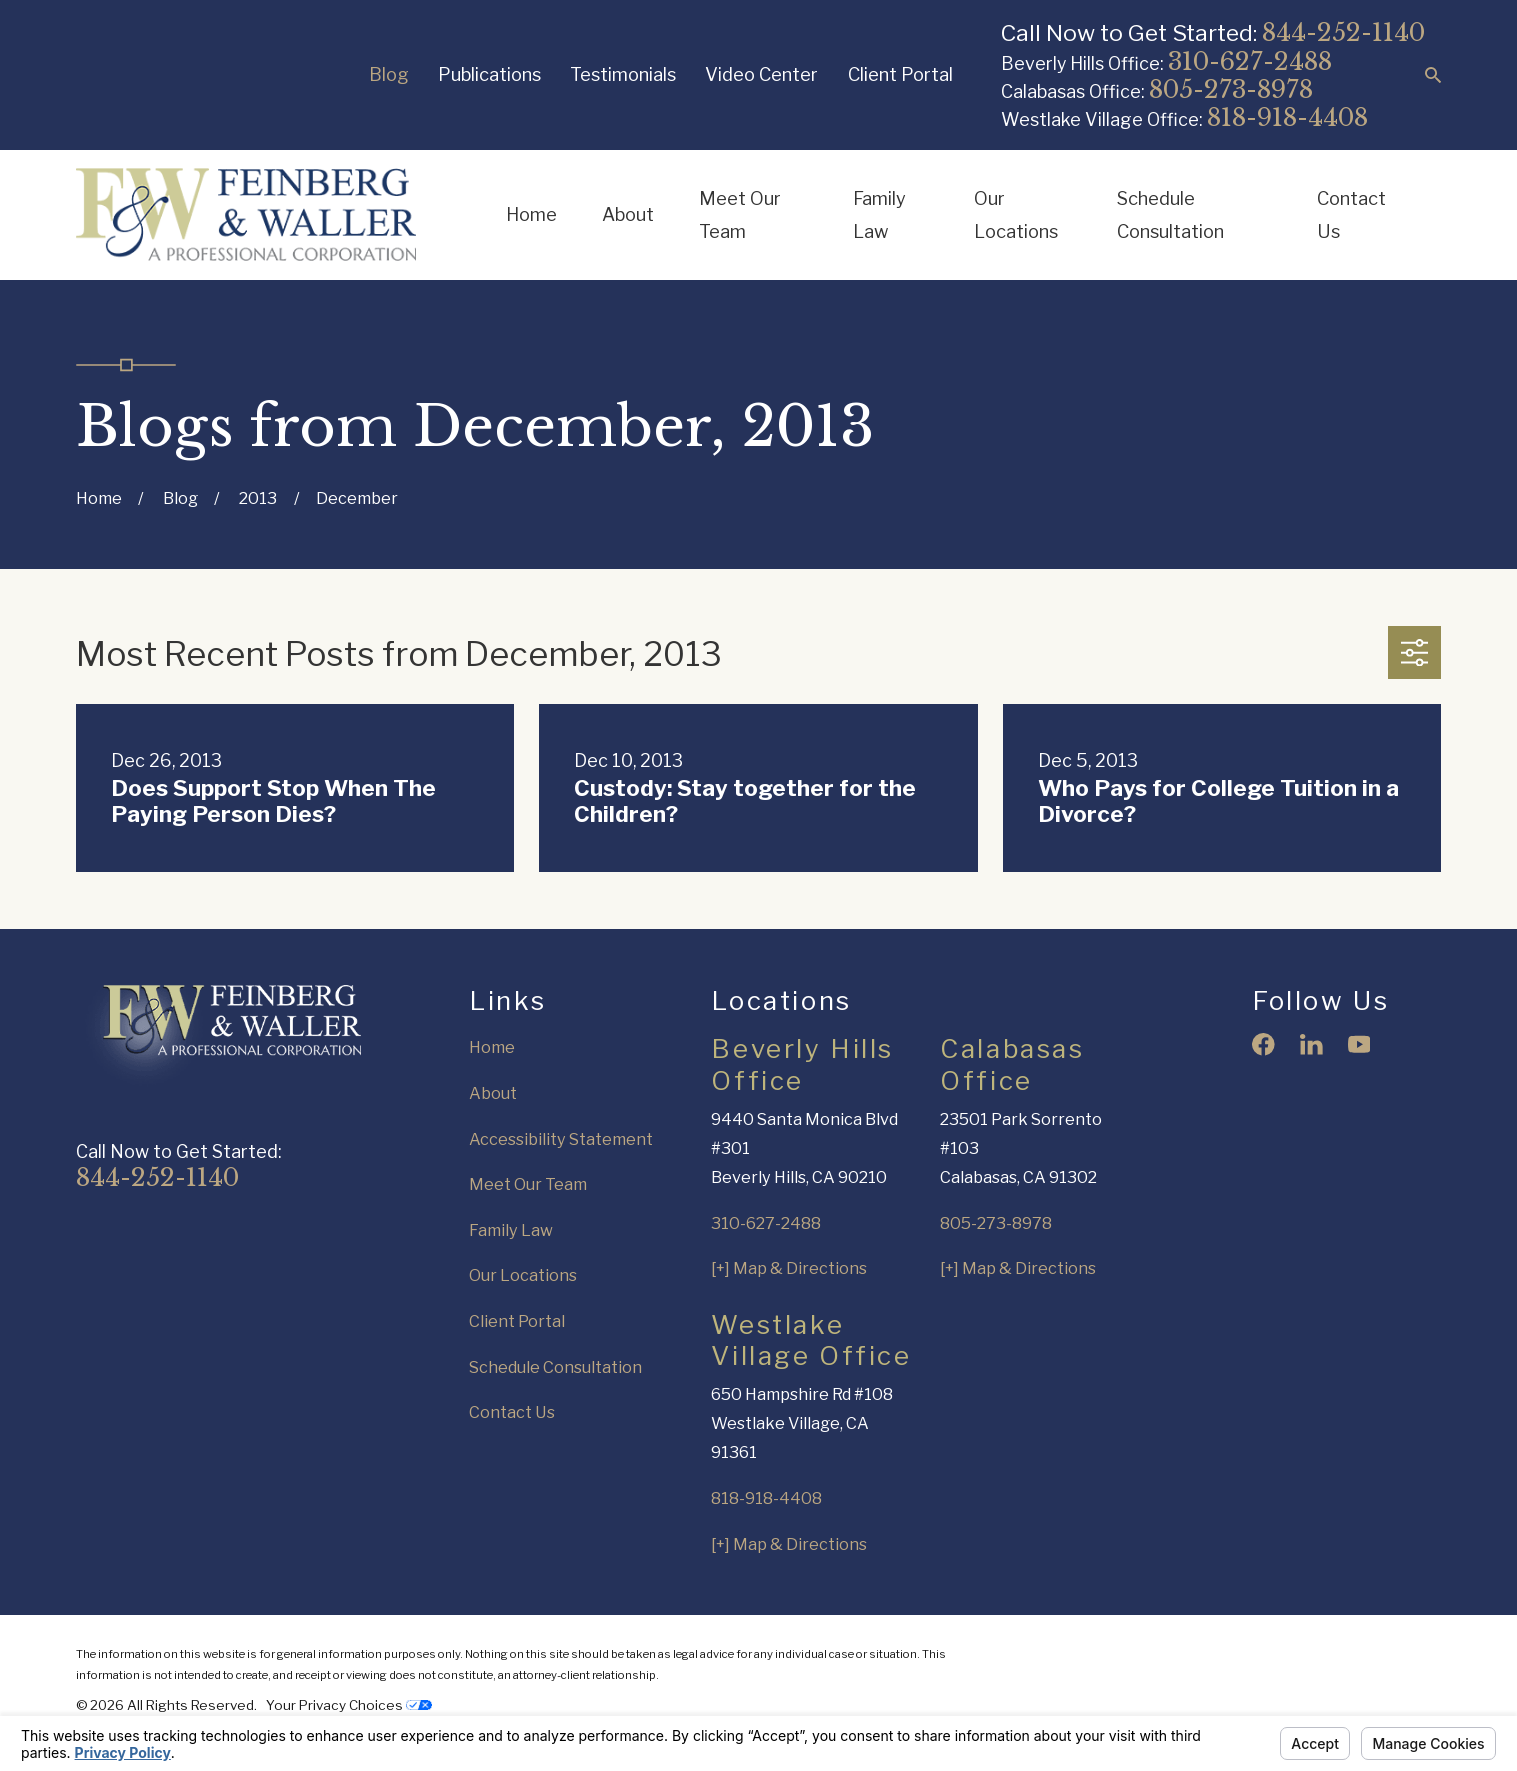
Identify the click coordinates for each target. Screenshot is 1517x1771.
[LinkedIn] (1311, 1044)
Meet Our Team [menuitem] (740, 214)
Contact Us (512, 1412)
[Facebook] (1263, 1044)
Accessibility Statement (561, 1139)
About (493, 1093)
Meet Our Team (528, 1184)
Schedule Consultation (555, 1367)
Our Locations (523, 1275)
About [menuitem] (628, 214)
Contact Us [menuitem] (1351, 214)
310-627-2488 (1250, 61)
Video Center (761, 74)
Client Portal (900, 74)
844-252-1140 (1343, 32)
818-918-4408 (1287, 117)
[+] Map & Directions (789, 1268)
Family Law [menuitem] (879, 214)
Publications (489, 74)
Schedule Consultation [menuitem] (1170, 214)
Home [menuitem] (531, 214)
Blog (389, 74)
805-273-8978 (1231, 89)
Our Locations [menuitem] (1016, 214)
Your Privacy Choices (349, 1705)
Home (492, 1047)
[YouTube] (1359, 1044)
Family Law (511, 1230)
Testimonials (623, 74)
